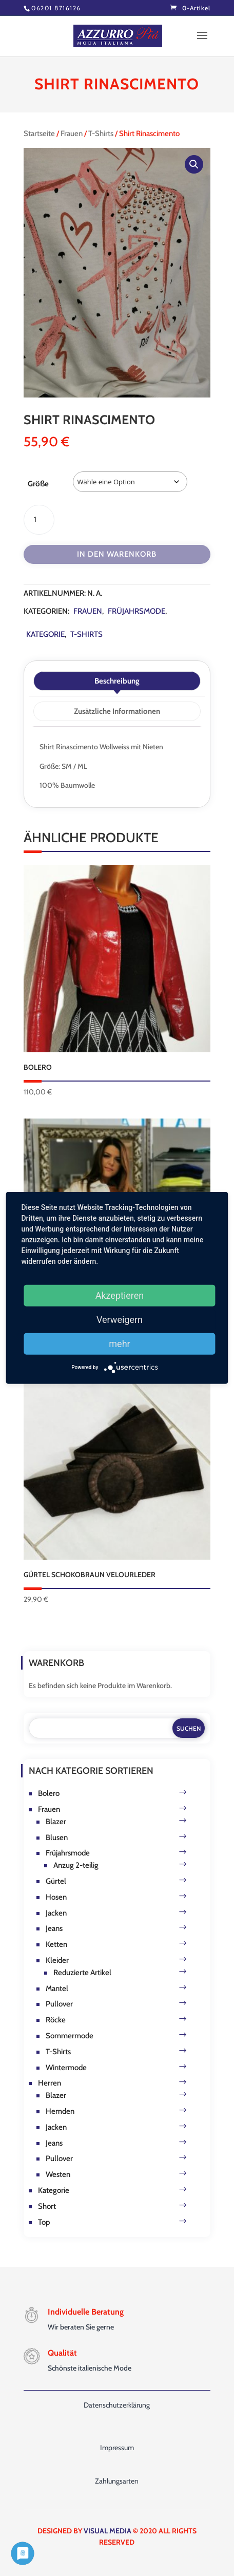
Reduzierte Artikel (82, 1972)
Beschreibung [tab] (117, 681)
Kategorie (45, 634)
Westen (58, 2174)
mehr (119, 1343)
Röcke (56, 2019)
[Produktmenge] (39, 520)
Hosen (56, 1897)
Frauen (72, 133)
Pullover (59, 2004)
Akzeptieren (119, 1295)
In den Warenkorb (117, 554)
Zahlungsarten (117, 2481)
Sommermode (69, 2035)
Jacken (56, 1913)
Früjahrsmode (136, 611)
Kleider (57, 1960)
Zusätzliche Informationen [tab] (117, 711)
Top (44, 2222)
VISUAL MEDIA (107, 2530)
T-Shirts (100, 133)
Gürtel (56, 1881)
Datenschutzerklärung (117, 2405)
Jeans (54, 1928)
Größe (38, 483)
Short (47, 2206)
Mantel (57, 1988)
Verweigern (119, 1319)
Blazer (56, 1821)
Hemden (60, 2111)
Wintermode (66, 2067)
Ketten (56, 1944)
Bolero (49, 1793)
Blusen (57, 1837)
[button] (194, 164)
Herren (49, 2083)
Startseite (39, 133)
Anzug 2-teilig (76, 1865)
